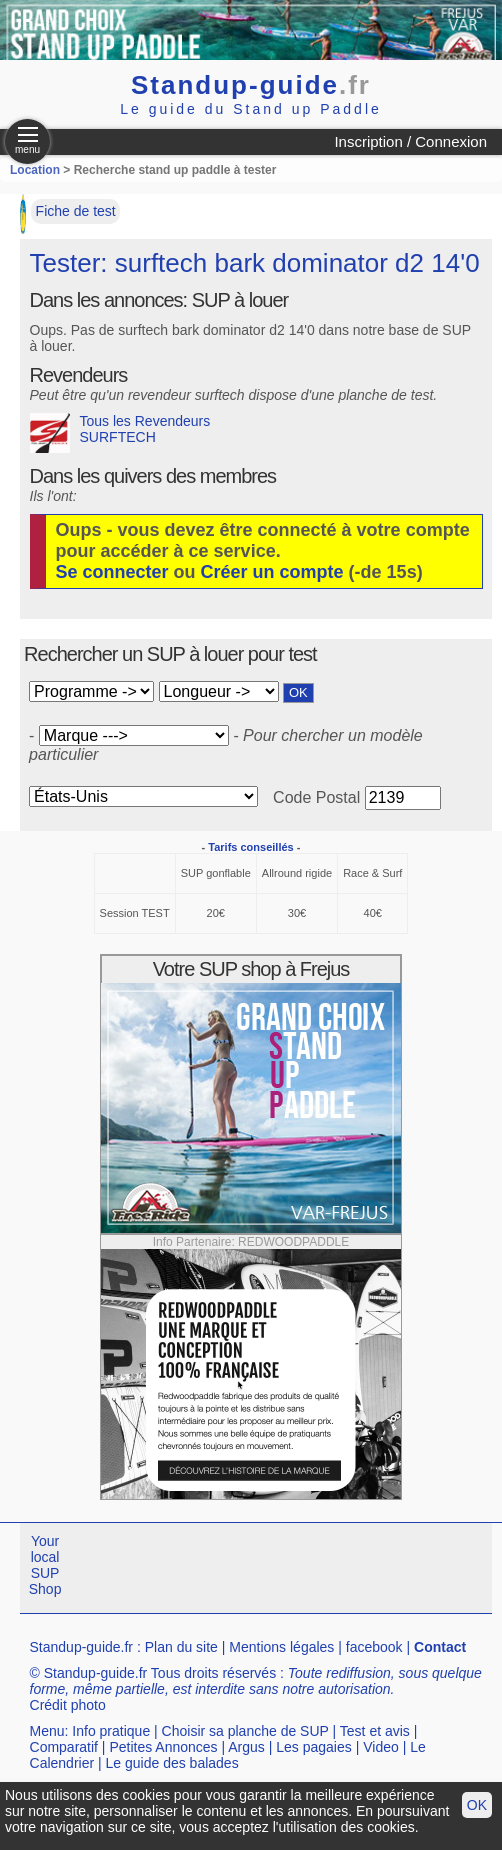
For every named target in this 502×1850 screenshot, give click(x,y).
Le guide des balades (172, 1763)
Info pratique (111, 1731)
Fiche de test (76, 211)
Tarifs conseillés (250, 847)
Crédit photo (68, 1705)
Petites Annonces (163, 1747)
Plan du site (181, 1647)
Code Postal (316, 797)
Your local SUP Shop (45, 1565)
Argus (246, 1747)
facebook (374, 1647)
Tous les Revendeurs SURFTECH (120, 433)
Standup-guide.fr (82, 1647)
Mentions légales (281, 1647)
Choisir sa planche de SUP (245, 1731)
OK (477, 1805)
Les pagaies (314, 1747)
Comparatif (64, 1747)
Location (35, 170)
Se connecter (112, 572)
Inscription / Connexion (410, 141)
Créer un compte (272, 572)
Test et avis (375, 1731)
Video (381, 1747)
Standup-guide (251, 85)
